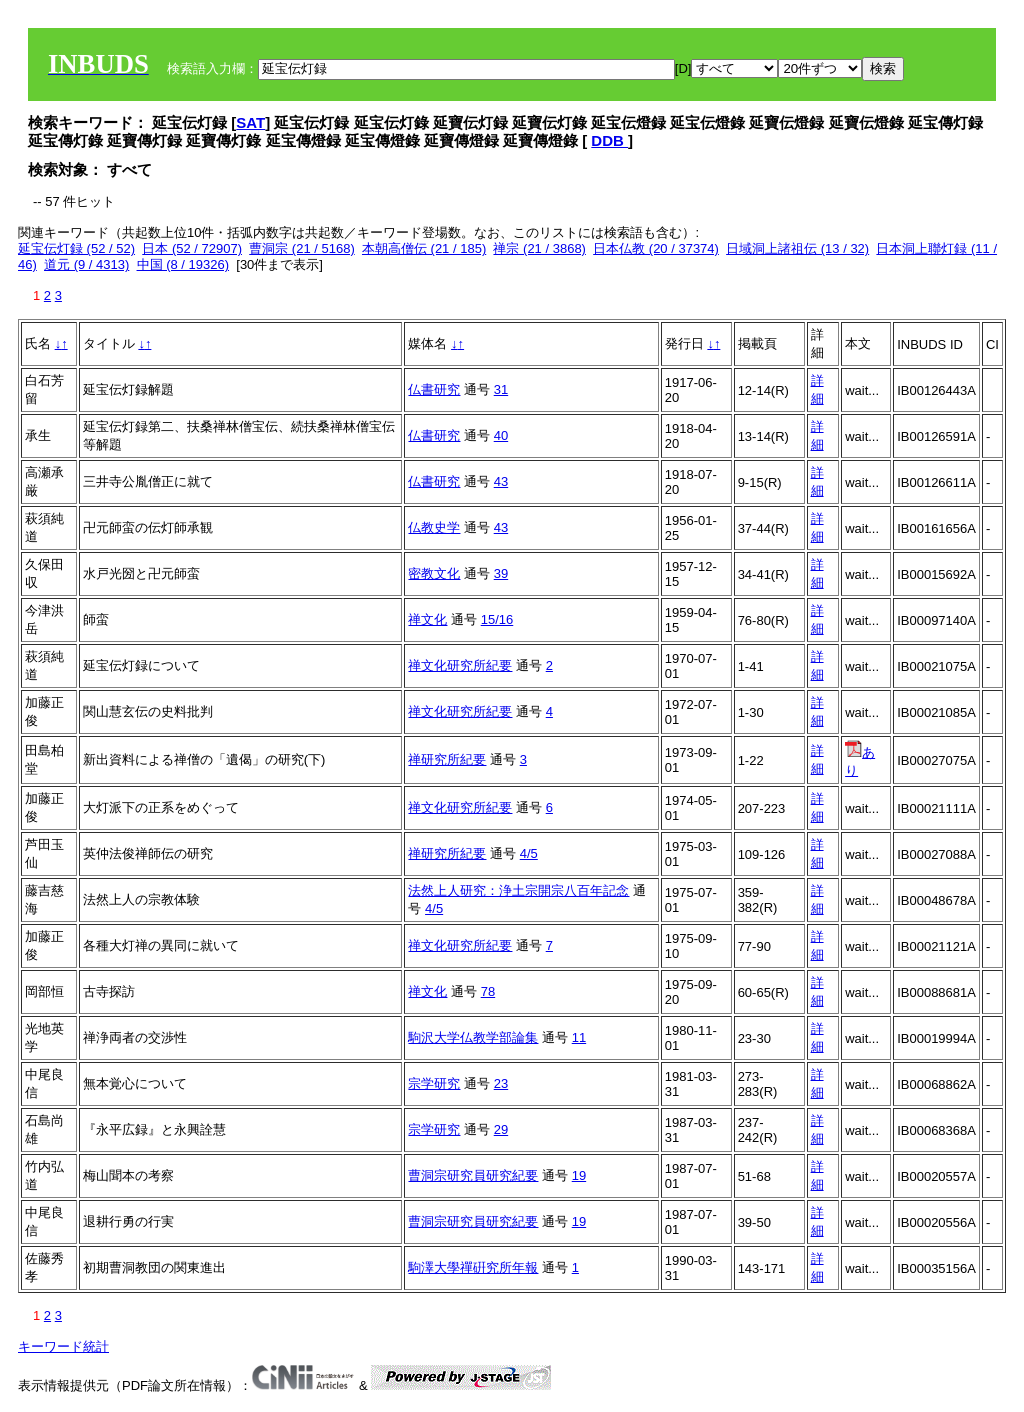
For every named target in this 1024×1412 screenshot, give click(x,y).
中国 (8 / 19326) (183, 264)
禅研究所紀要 (447, 759)
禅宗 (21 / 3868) (539, 248)
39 (501, 573)
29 (501, 1129)
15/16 (497, 619)
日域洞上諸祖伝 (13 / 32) (797, 248)
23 (501, 1083)
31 (501, 389)
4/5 (529, 853)
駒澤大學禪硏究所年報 (473, 1267)
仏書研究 (434, 389)
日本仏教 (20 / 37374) (656, 248)
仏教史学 (434, 527)
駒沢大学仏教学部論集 (473, 1037)
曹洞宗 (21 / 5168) (302, 248)
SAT (250, 122)
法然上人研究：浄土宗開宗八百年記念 (518, 890)
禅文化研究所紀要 (460, 665)
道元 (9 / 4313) (86, 264)
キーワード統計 (63, 1346)
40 (501, 435)
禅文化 (427, 619)
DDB (609, 140)
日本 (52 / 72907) (192, 248)
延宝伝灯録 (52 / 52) (76, 248)
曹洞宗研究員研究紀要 (473, 1175)
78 (488, 991)
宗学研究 (434, 1083)
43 (501, 481)
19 (579, 1175)
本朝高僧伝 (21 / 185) (424, 248)
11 (579, 1037)
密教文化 (434, 573)
